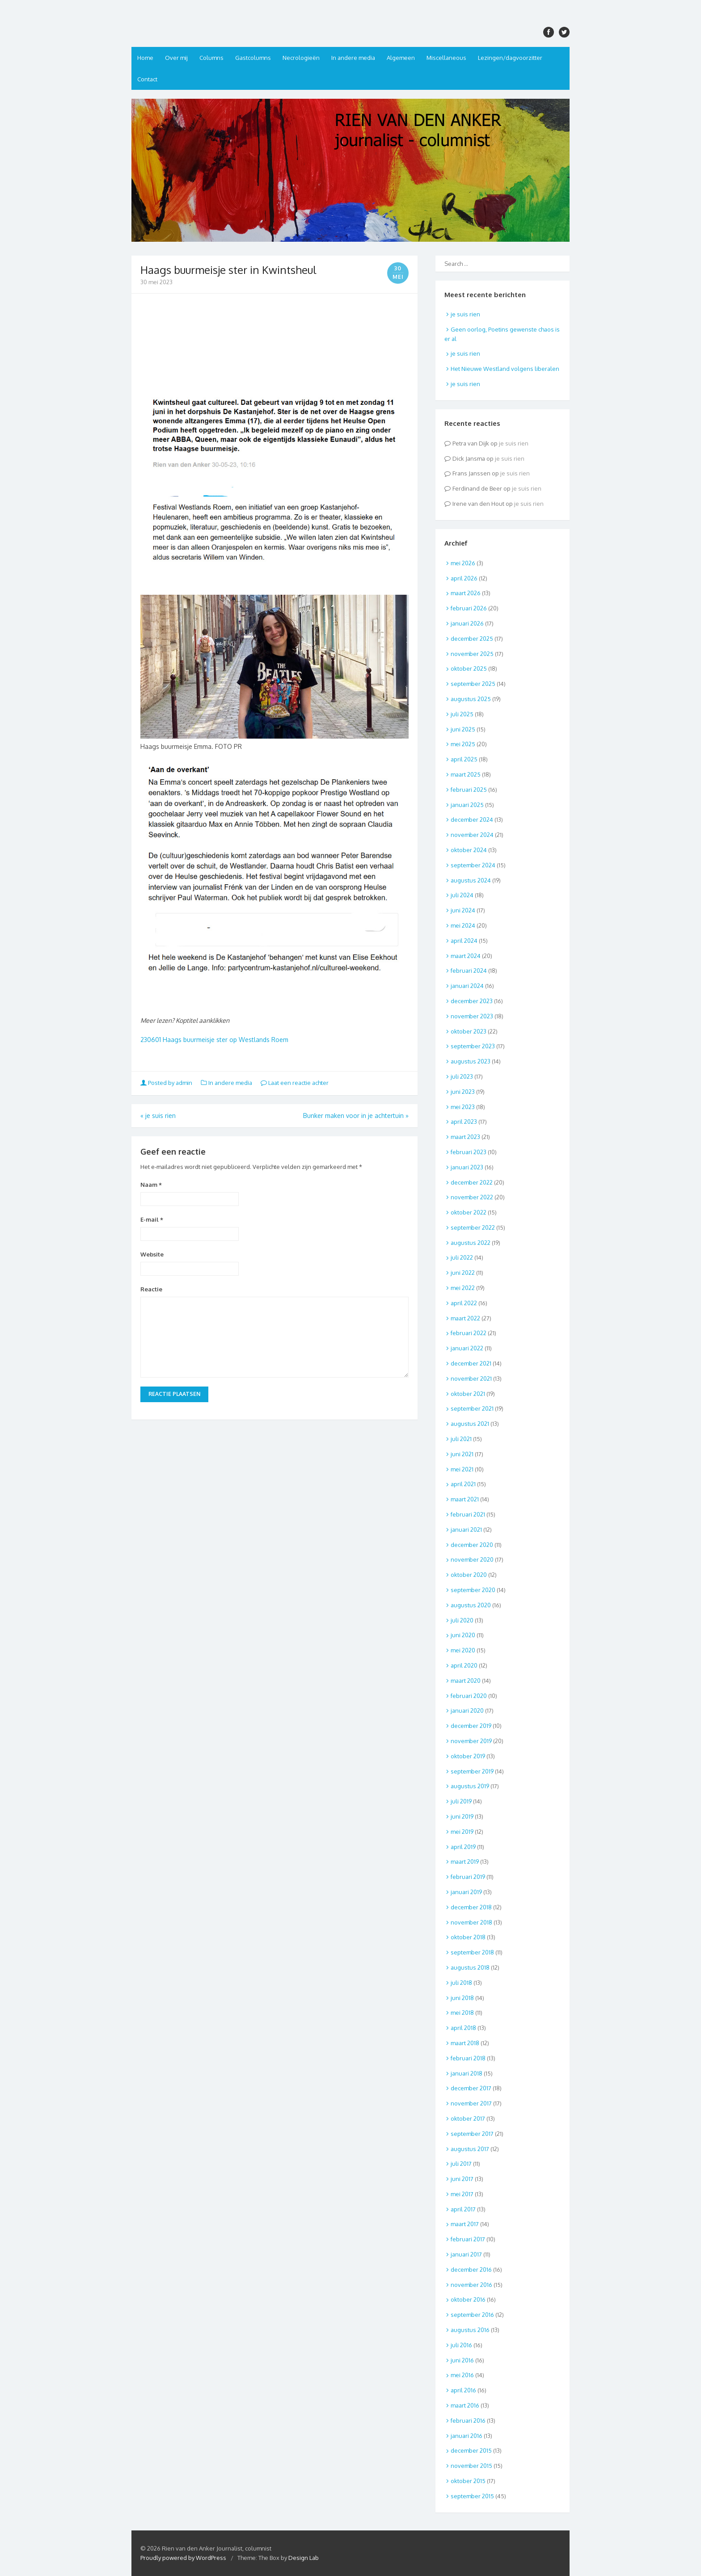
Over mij (176, 57)
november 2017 (471, 2103)
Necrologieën (301, 57)
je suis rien (158, 1115)
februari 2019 (468, 1876)
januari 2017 (466, 2254)
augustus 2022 (470, 1242)
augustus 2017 (470, 2148)
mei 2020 (463, 1650)
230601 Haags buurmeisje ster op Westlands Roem (214, 1039)
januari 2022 (467, 1348)
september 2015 (472, 2496)
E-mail (151, 1219)
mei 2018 (462, 2012)
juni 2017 (462, 2178)
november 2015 (471, 2465)
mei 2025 (463, 744)
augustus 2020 (471, 1605)
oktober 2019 (468, 1756)
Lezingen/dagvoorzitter (510, 57)
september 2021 (472, 1408)
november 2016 (471, 2284)
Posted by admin (167, 1082)
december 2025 (472, 638)
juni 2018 (462, 1997)
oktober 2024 (469, 849)
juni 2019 (462, 1816)
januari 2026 (467, 623)
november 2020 (472, 1559)
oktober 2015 (468, 2480)
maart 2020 (466, 1680)
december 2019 (471, 1725)
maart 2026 (466, 593)
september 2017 (472, 2133)
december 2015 (471, 2450)
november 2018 (471, 1922)
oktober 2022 (468, 1212)
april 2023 (464, 1121)
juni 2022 (463, 1272)
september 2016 (472, 2314)
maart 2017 (465, 2223)
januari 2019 (466, 1891)
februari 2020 (469, 1695)
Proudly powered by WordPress (183, 2557)
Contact (147, 79)
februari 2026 (469, 608)
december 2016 (471, 2269)
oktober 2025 (469, 668)
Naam (151, 1184)
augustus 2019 (470, 1786)
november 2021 (471, 1378)
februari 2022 (468, 1332)
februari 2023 (468, 1152)
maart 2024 (466, 955)
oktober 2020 (469, 1574)
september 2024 (473, 865)
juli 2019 (461, 1801)
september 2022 (473, 1227)
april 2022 (464, 1303)
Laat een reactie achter (295, 1082)
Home (145, 57)
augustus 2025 (471, 698)
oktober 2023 (468, 1031)
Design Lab (303, 2557)
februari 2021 (468, 1514)
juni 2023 (463, 1091)
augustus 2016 (470, 2329)
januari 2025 (467, 804)
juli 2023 (462, 1076)
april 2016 (463, 2390)
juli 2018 (461, 1982)
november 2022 (472, 1197)
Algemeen (401, 57)
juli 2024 (462, 895)
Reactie (151, 1289)
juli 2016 (461, 2345)
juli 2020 (462, 1620)
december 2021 (471, 1363)
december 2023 (472, 1000)
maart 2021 (465, 1499)
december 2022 (472, 1182)
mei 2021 (462, 1469)
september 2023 (473, 1046)
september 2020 (473, 1589)
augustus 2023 (470, 1061)
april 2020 (464, 1665)
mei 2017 (462, 2194)
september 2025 (473, 683)
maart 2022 (465, 1318)
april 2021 (463, 1484)
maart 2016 (465, 2405)
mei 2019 (462, 1831)
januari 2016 (466, 2435)
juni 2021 (462, 1454)
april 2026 (464, 578)
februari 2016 (468, 2420)
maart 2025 (466, 774)
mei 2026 (463, 563)
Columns (211, 57)
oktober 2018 (468, 1937)
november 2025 (472, 653)
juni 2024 (463, 910)
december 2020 (472, 1544)
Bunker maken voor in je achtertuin (356, 1115)
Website (152, 1254)
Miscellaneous (446, 57)
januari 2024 (467, 985)
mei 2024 (463, 925)
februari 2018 (468, 2058)
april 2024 (464, 940)
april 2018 (463, 2027)
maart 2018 (465, 2043)
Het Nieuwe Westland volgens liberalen (505, 368)
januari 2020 (467, 1710)
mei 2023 (463, 1106)
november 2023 (472, 1016)
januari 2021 (466, 1529)
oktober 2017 (468, 2118)
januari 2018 (466, 2073)
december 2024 (472, 819)
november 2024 (472, 834)
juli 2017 (461, 2163)
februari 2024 (469, 970)
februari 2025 (469, 789)
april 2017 (463, 2209)
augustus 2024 (471, 880)
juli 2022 (462, 1257)
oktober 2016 (468, 2299)
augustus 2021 (470, 1423)
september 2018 (472, 1952)
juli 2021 (461, 1438)
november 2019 (471, 1740)
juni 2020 (463, 1635)
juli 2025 (462, 714)
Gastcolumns (253, 57)
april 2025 (464, 759)
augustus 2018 (470, 1967)
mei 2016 (462, 2374)
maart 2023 (465, 1136)
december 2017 (471, 2088)
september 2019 (472, 1771)
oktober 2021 (468, 1393)
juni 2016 (462, 2360)
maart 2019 (465, 1861)
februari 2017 (468, 2239)
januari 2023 (467, 1167)
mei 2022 (463, 1287)
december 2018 (471, 1907)
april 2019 (463, 1846)
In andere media (353, 57)
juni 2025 (463, 729)
